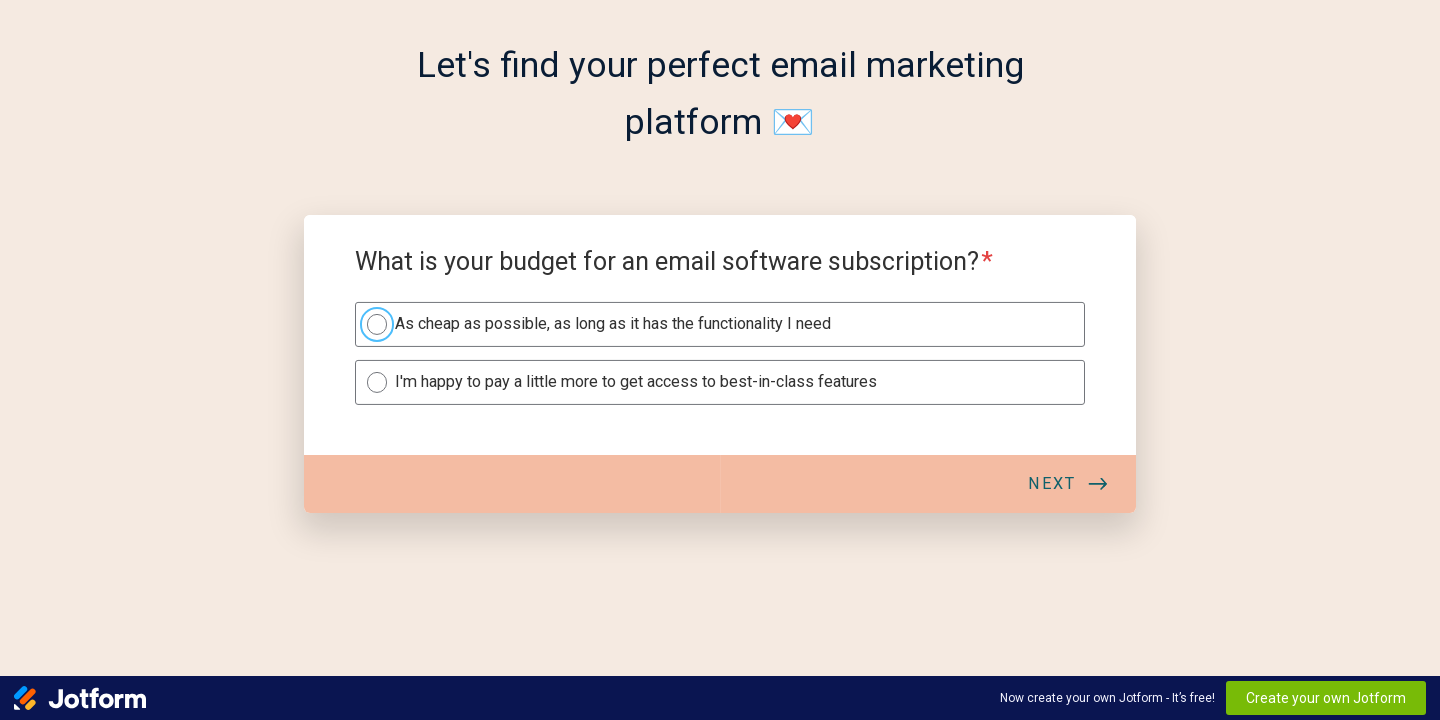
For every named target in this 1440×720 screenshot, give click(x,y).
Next (1052, 483)
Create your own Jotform (1326, 698)
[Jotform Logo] (80, 698)
